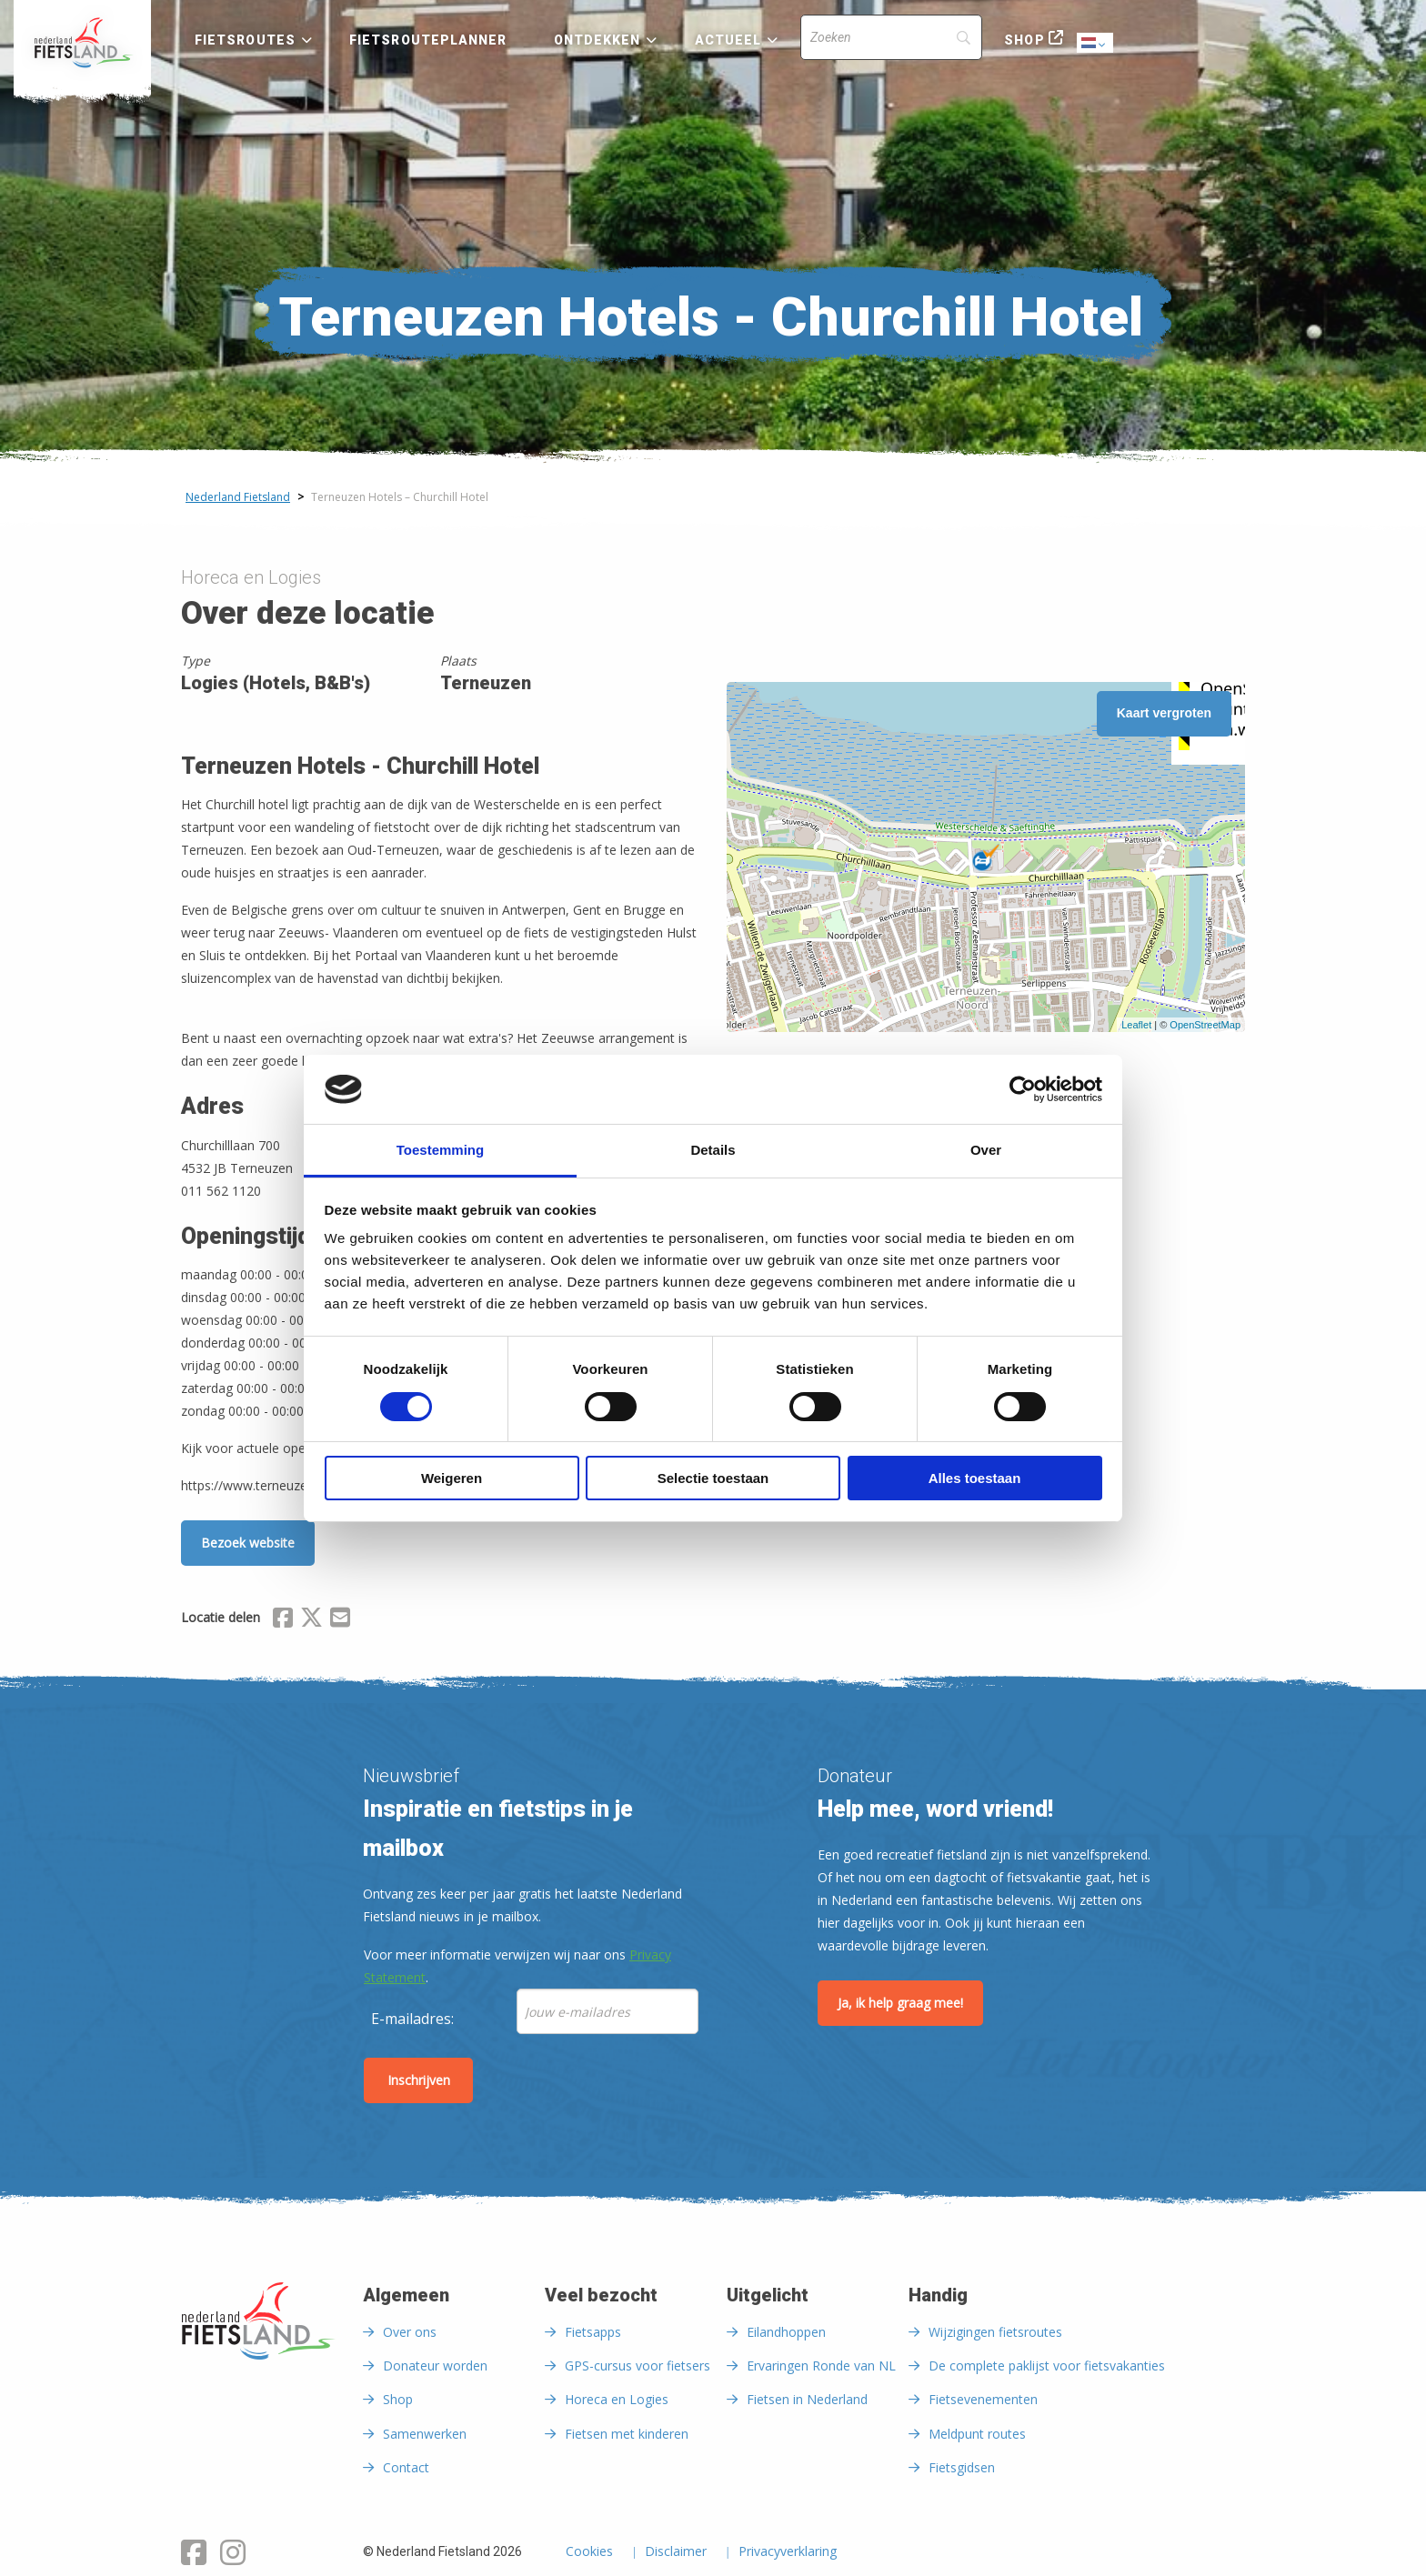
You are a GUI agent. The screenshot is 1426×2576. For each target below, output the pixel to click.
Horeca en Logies (616, 2399)
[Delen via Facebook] (283, 1620)
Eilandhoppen (786, 2331)
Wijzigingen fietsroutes (995, 2331)
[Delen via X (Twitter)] (311, 1620)
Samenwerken (425, 2433)
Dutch (1095, 44)
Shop (1024, 40)
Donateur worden (435, 2365)
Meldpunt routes (977, 2433)
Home (82, 42)
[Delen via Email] (340, 1620)
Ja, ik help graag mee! (900, 2002)
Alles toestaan (975, 1478)
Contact (406, 2467)
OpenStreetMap (1205, 1024)
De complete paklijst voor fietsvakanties (1047, 2365)
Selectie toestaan (713, 1478)
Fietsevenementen (983, 2399)
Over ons (410, 2331)
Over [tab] (985, 1150)
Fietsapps (593, 2331)
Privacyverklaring (787, 2552)
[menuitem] (82, 42)
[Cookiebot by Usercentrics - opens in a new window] (1022, 1089)
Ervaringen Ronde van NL (821, 2365)
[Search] (891, 37)
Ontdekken (597, 40)
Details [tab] (712, 1150)
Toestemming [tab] (440, 1150)
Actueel (728, 40)
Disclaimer (676, 2552)
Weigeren (451, 1478)
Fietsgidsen (962, 2467)
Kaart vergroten (1164, 713)
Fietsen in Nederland (807, 2399)
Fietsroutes (245, 40)
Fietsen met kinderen (626, 2433)
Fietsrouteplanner (428, 40)
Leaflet (1136, 1024)
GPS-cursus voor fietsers (637, 2365)
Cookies (589, 2552)
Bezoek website (248, 1542)
